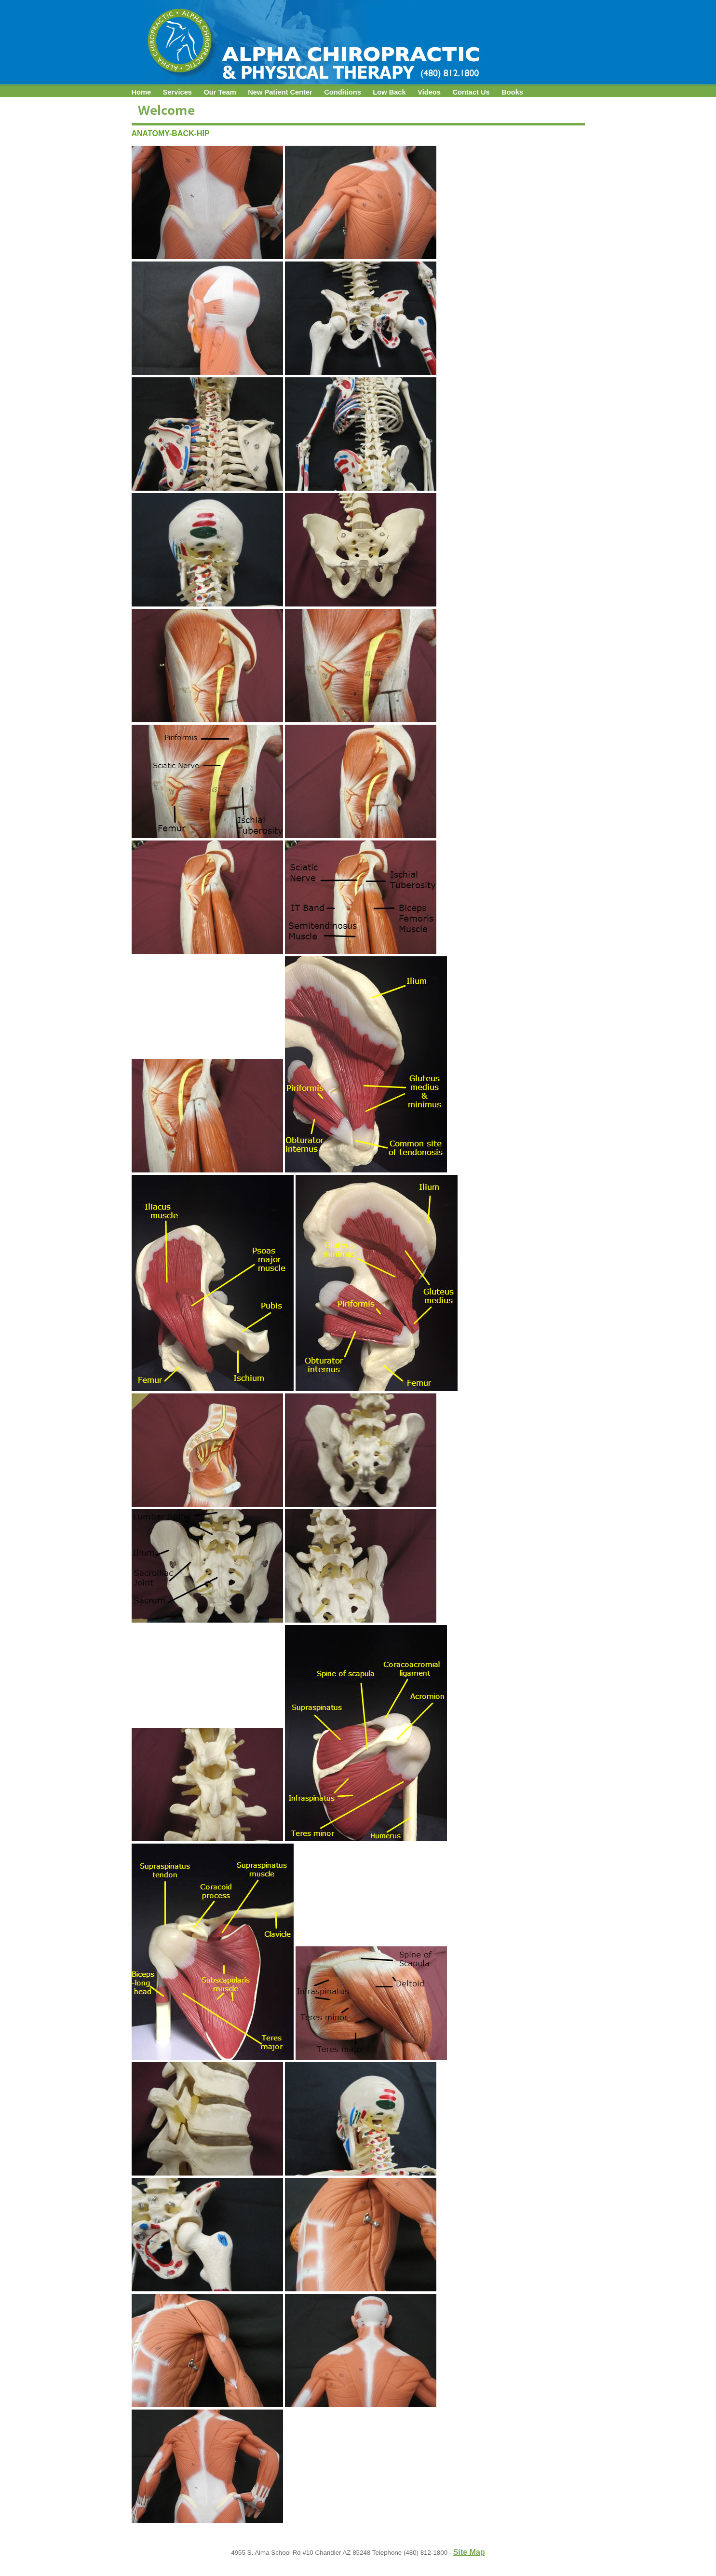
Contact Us (470, 92)
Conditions (342, 92)
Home (141, 92)
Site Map (469, 2552)
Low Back (389, 92)
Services (177, 92)
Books (512, 92)
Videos (429, 92)
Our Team (219, 92)
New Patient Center (280, 92)
